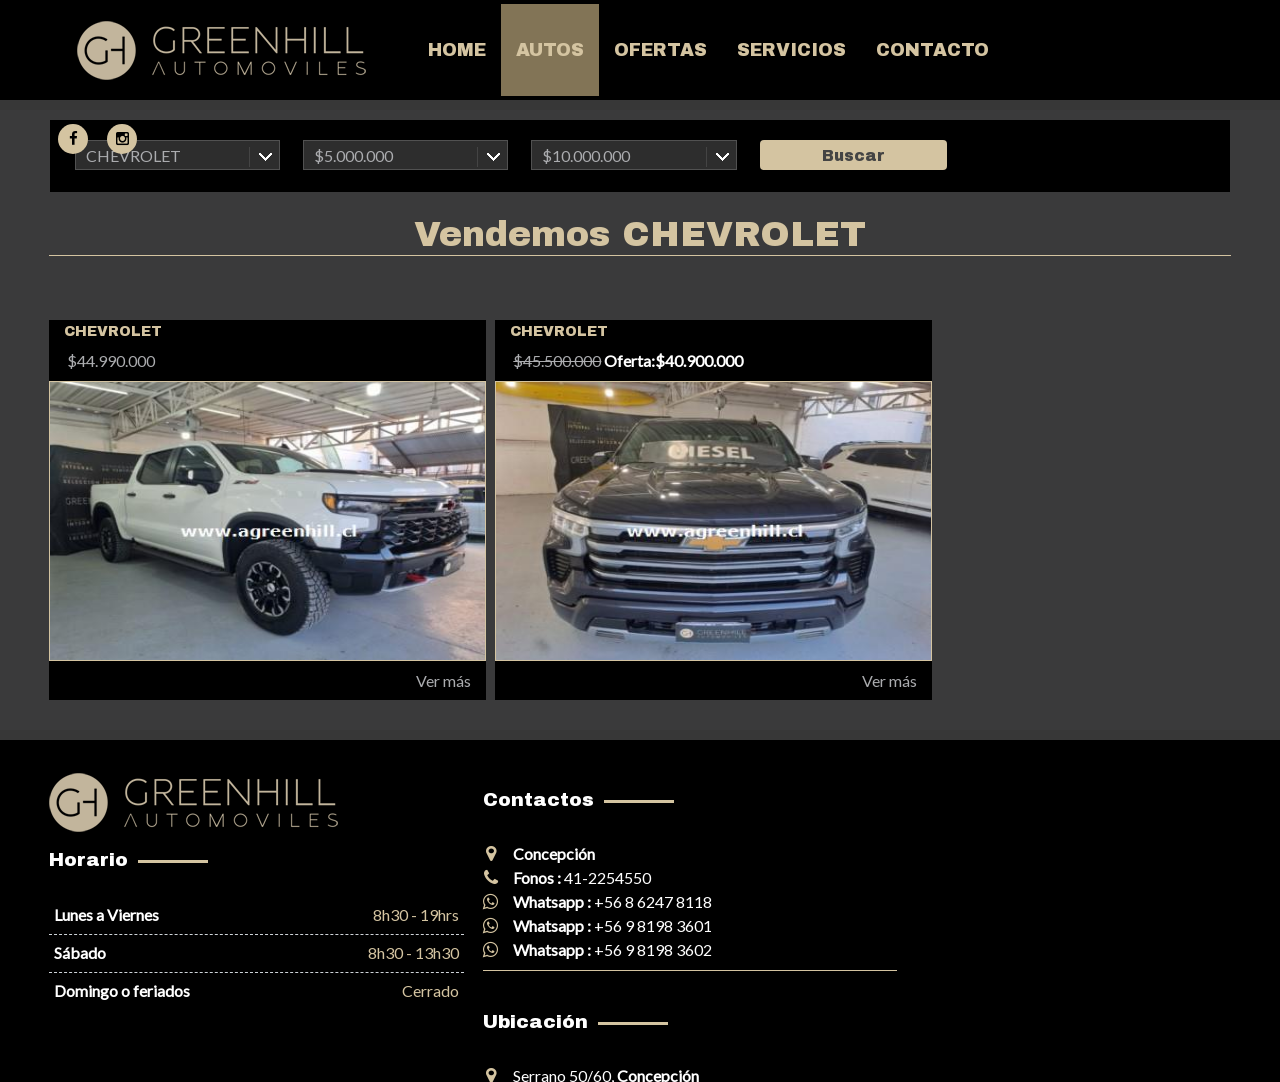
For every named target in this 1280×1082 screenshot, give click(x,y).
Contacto (869, 52)
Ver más (387, 680)
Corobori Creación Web (1137, 1045)
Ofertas (597, 52)
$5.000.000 (353, 155)
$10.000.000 (586, 155)
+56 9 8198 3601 (595, 925)
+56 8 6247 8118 (595, 901)
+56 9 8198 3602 (595, 949)
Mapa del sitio (89, 1045)
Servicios (728, 52)
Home (394, 52)
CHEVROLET (133, 155)
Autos (487, 52)
